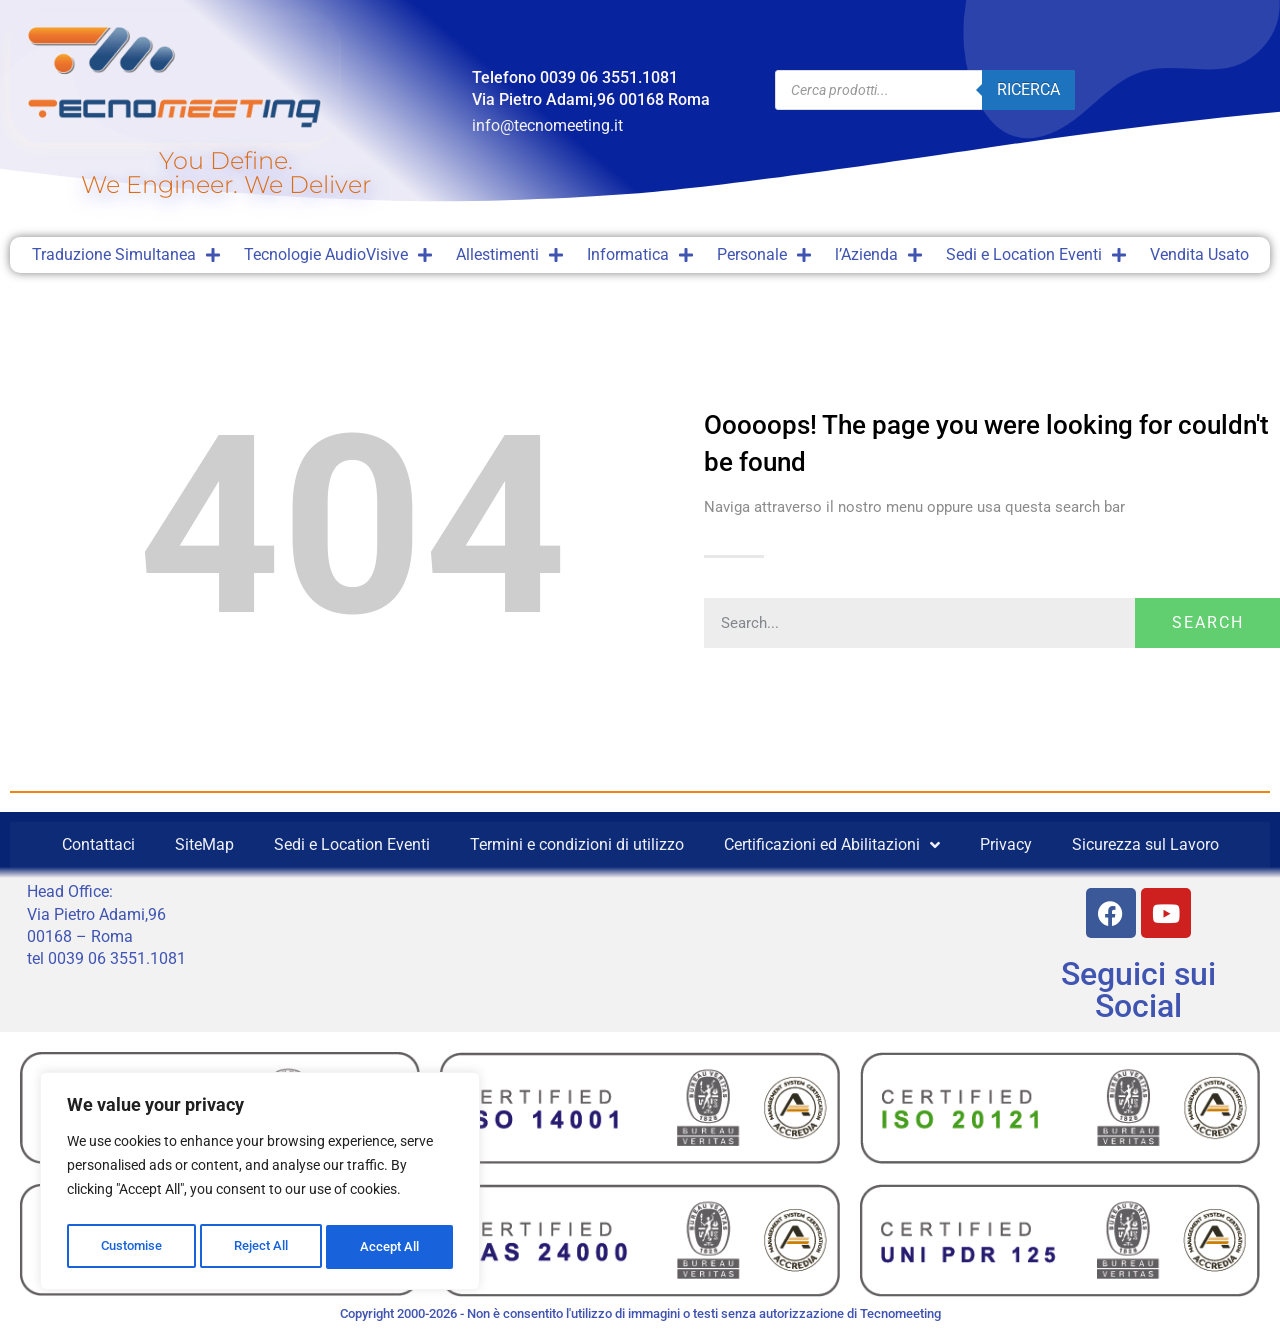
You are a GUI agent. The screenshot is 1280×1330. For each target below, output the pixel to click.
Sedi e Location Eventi (1036, 255)
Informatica (640, 255)
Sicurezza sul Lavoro (1145, 844)
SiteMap (204, 844)
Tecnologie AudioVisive (338, 255)
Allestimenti (509, 255)
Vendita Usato (1199, 254)
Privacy (1006, 844)
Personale (764, 255)
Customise (131, 1247)
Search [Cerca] (1208, 622)
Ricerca (1028, 89)
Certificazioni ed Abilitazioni (832, 845)
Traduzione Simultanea (126, 255)
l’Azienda (878, 255)
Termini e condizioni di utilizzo (577, 844)
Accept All (392, 1247)
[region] (260, 1185)
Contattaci (98, 844)
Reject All (262, 1247)
